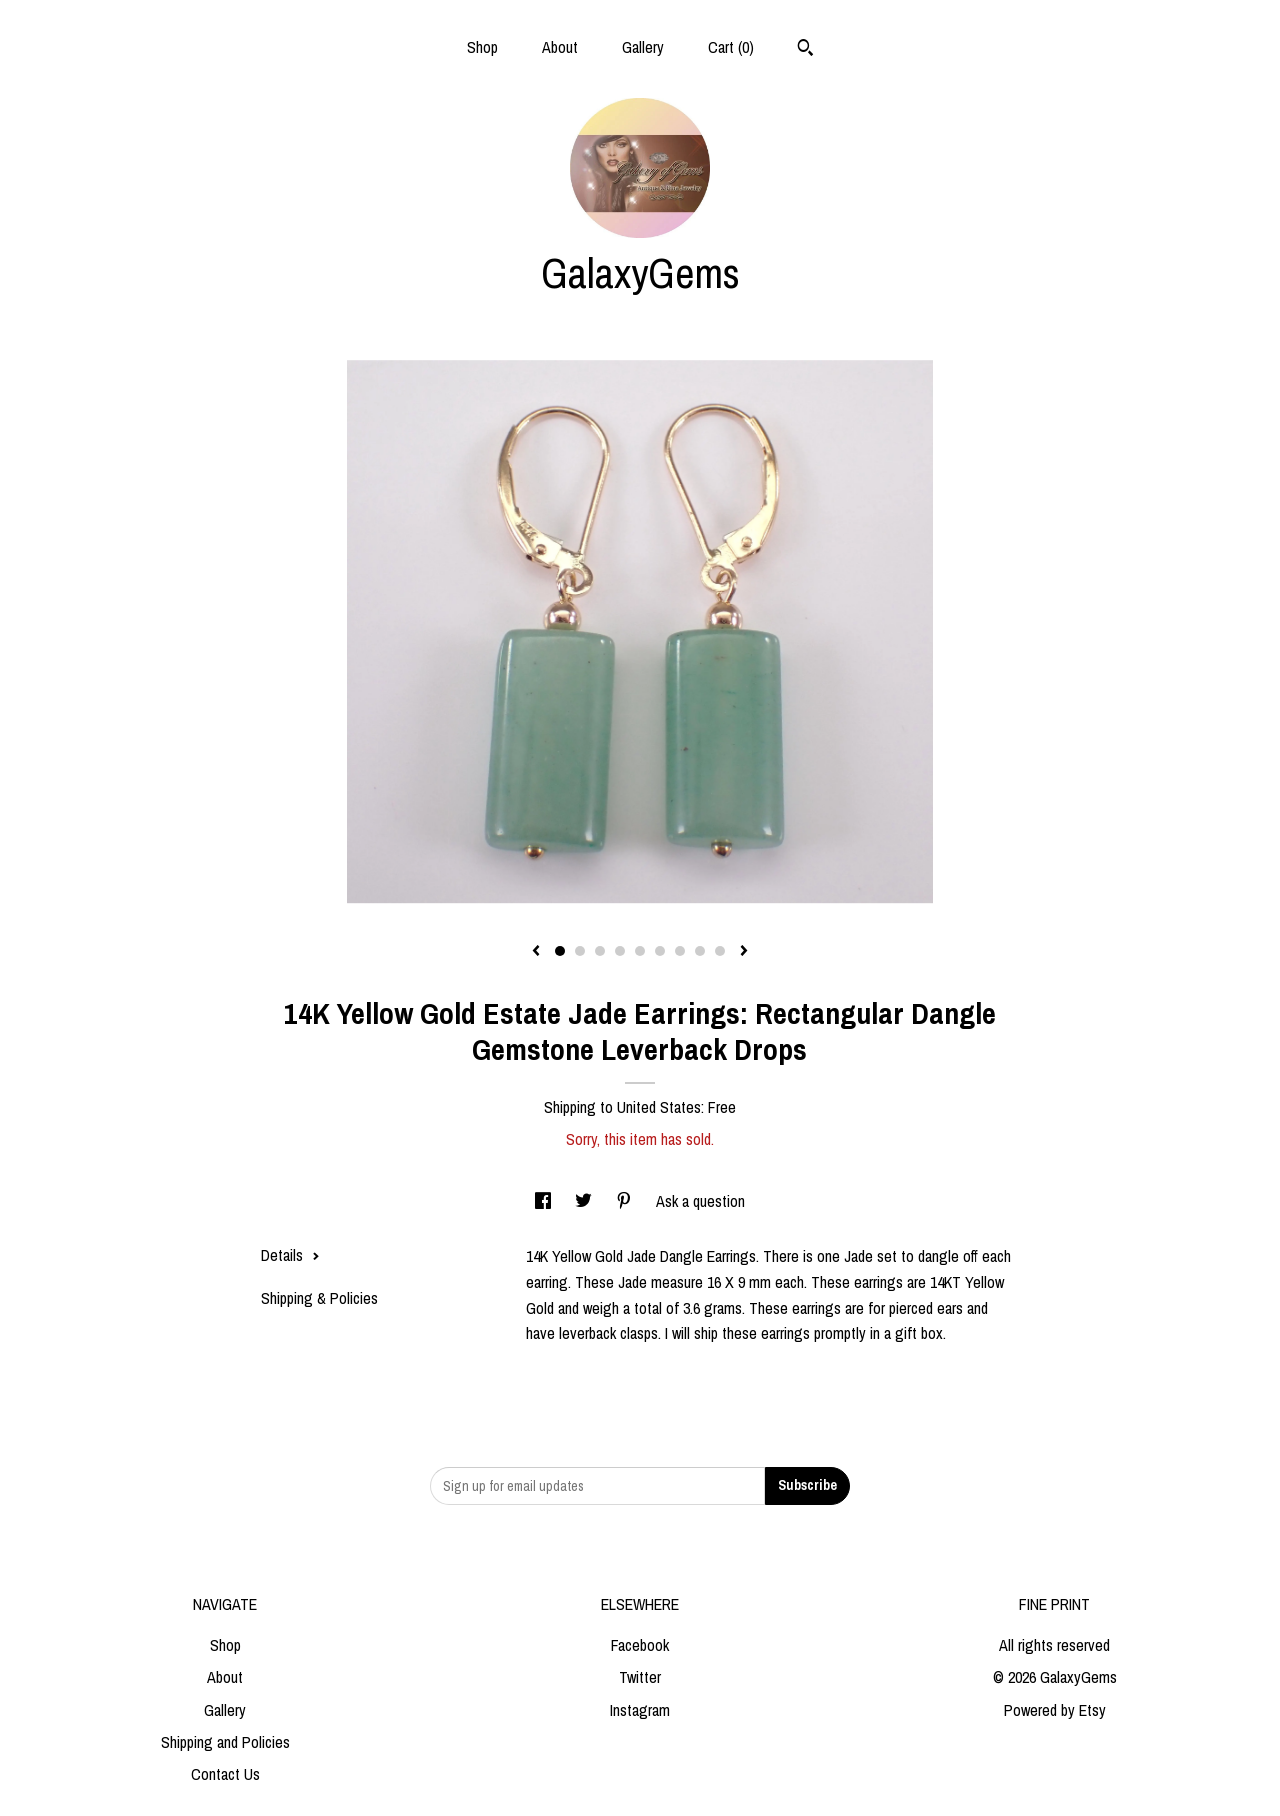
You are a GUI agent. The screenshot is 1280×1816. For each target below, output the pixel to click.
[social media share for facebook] (545, 1201)
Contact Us (225, 1774)
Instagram (640, 1710)
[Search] (805, 50)
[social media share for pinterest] (626, 1201)
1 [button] (560, 951)
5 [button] (640, 951)
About (560, 47)
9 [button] (720, 951)
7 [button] (680, 951)
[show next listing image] (744, 952)
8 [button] (700, 951)
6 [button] (660, 951)
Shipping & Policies (319, 1298)
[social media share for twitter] (585, 1201)
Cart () (731, 47)
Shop (482, 47)
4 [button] (620, 951)
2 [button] (580, 951)
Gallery (643, 47)
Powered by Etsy (1055, 1710)
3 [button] (600, 951)
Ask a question (700, 1201)
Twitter (640, 1677)
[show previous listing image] (536, 952)
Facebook (640, 1645)
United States (659, 1107)
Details (290, 1255)
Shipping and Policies (225, 1742)
